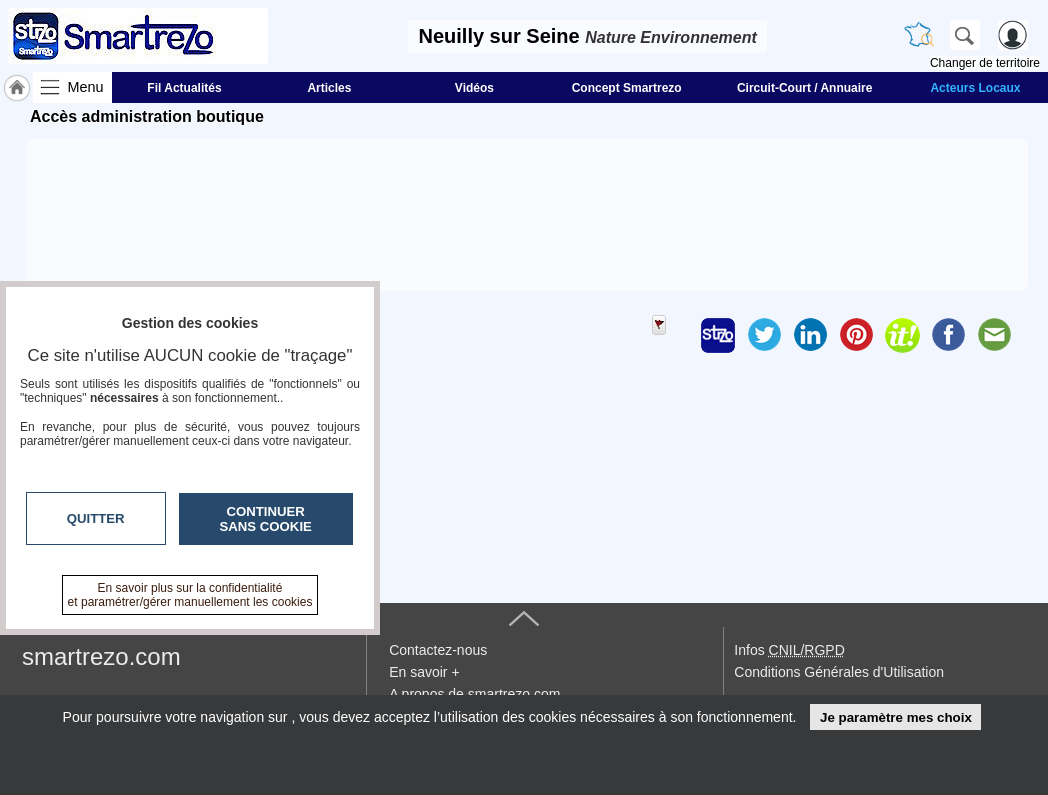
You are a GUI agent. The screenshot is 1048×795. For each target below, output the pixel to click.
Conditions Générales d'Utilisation (839, 672)
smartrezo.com (101, 656)
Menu (86, 87)
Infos (789, 650)
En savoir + (424, 672)
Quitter (96, 518)
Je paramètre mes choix (896, 717)
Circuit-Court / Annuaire (805, 88)
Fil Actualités (184, 88)
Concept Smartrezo (627, 88)
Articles (329, 88)
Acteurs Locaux (975, 88)
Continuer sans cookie (266, 519)
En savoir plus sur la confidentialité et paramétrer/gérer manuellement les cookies (190, 595)
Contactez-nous (438, 650)
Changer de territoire (985, 63)
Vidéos (474, 88)
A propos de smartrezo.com (474, 694)
